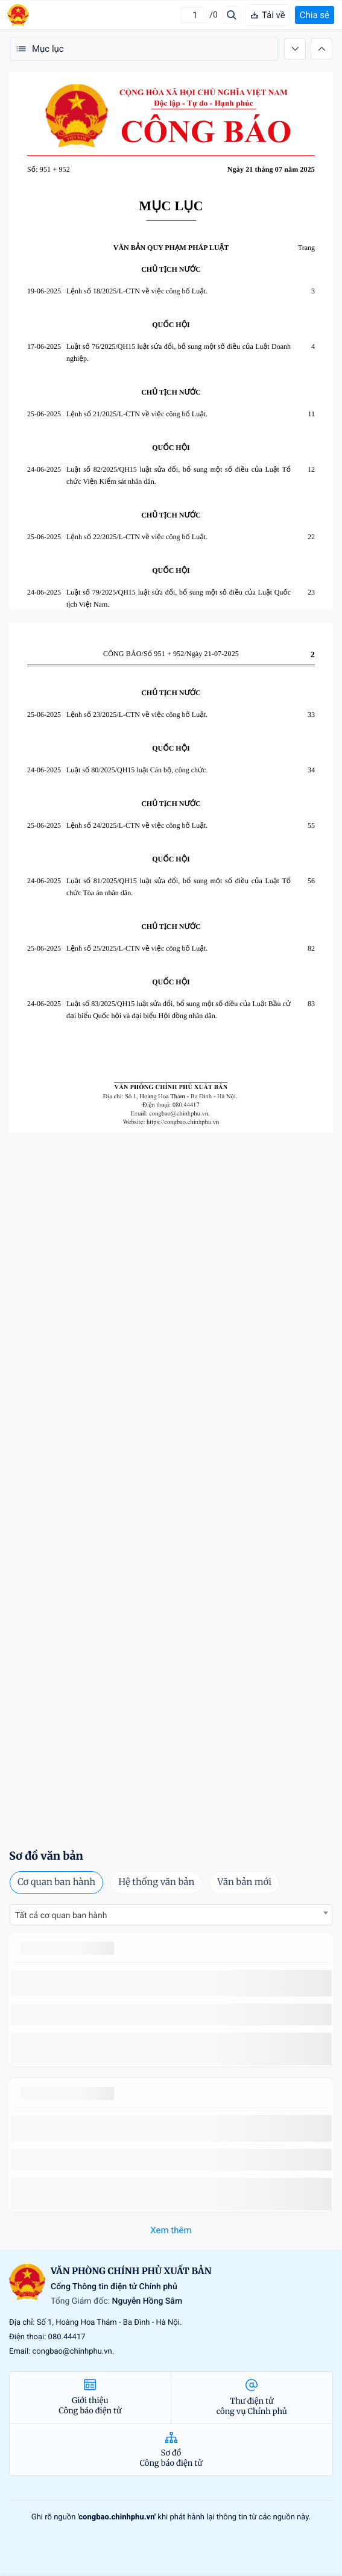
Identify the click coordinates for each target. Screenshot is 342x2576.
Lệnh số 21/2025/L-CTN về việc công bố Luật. (136, 414)
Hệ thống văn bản (156, 1882)
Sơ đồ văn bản (46, 1856)
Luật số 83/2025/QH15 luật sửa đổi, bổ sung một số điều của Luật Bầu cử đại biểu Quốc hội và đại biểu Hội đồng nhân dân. (178, 1009)
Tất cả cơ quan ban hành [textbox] (61, 1916)
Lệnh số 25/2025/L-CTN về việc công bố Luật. (136, 948)
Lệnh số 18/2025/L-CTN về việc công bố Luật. (136, 291)
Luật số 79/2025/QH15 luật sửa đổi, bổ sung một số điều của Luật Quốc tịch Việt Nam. (178, 598)
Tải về (267, 15)
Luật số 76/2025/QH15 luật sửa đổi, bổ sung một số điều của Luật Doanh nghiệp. (178, 352)
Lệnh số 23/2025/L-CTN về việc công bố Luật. (136, 714)
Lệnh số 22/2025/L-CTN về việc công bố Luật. (136, 537)
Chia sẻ (314, 15)
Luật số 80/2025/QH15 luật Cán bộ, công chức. (136, 770)
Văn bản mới (244, 1882)
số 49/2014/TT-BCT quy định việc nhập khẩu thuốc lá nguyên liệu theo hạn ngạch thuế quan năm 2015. (165, 1983)
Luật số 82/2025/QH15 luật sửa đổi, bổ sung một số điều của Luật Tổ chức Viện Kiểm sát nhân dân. (178, 475)
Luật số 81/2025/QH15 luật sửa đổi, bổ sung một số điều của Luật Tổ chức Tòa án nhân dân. (178, 887)
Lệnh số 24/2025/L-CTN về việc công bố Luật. (136, 825)
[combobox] (171, 1914)
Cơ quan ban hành (56, 1882)
